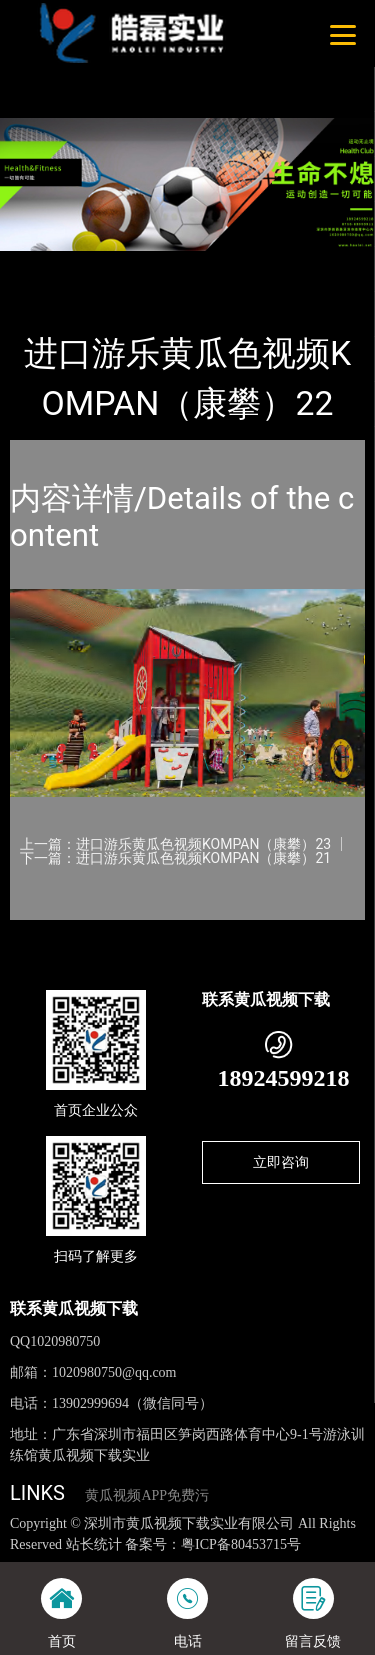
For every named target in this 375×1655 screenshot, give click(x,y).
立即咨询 (281, 1162)
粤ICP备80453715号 (241, 1544)
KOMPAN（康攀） (234, 264)
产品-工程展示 (119, 264)
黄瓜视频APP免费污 (147, 1495)
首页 (42, 264)
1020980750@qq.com (114, 1372)
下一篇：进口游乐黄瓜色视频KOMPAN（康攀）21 (175, 858)
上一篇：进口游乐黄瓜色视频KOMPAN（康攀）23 (175, 844)
